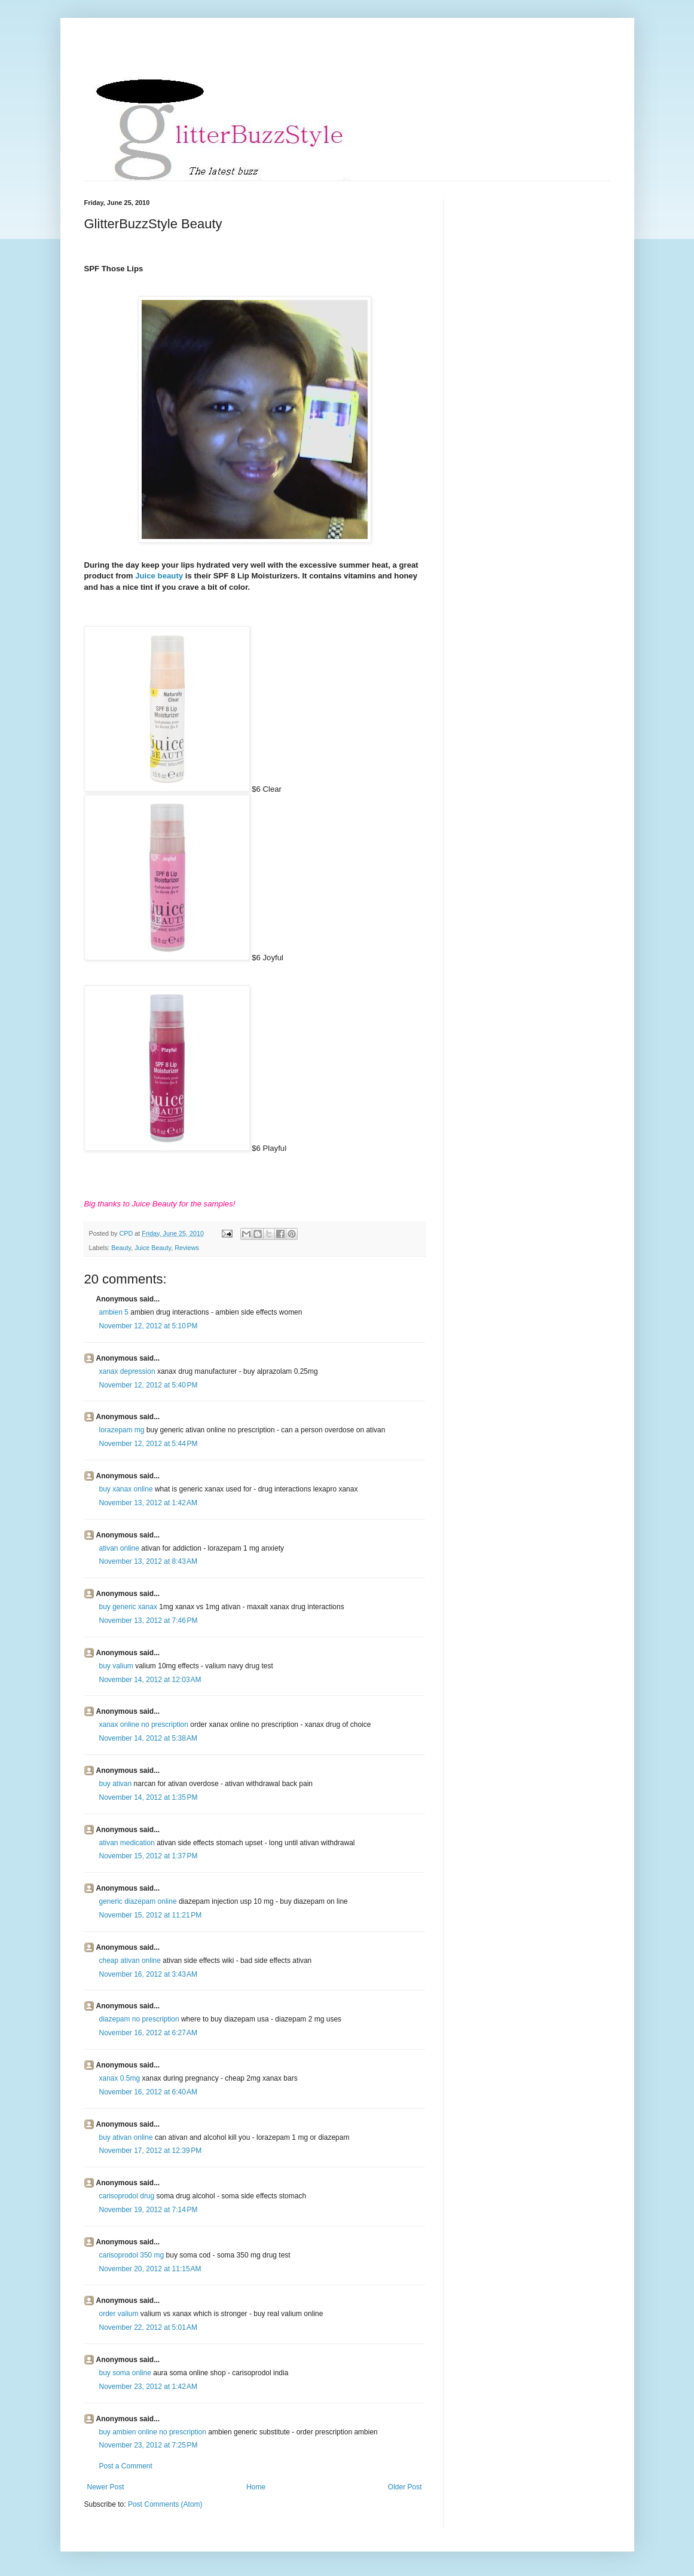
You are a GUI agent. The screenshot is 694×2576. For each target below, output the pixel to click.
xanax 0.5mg (119, 2078)
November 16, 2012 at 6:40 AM (148, 2092)
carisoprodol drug (127, 2196)
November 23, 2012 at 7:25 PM (148, 2445)
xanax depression (127, 1371)
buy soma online (125, 2373)
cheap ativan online (130, 1960)
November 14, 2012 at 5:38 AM (148, 1738)
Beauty (121, 1247)
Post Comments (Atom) (165, 2504)
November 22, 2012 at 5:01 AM (148, 2327)
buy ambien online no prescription (152, 2432)
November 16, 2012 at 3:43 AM (148, 1974)
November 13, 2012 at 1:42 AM (148, 1503)
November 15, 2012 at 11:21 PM (150, 1915)
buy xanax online (126, 1489)
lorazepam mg (122, 1430)
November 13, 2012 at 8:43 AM (148, 1561)
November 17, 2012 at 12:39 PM (150, 2150)
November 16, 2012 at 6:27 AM (148, 2033)
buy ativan (115, 1783)
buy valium (116, 1666)
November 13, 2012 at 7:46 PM (148, 1620)
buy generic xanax (128, 1607)
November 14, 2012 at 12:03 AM (150, 1680)
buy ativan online (126, 2137)
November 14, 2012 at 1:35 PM (148, 1797)
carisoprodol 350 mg (131, 2255)
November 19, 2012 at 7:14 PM (148, 2210)
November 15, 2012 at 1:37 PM (148, 1856)
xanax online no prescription (143, 1724)
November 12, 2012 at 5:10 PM (148, 1326)
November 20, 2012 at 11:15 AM (150, 2269)
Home (255, 2487)
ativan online (119, 1548)
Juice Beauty (152, 1247)
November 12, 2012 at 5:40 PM (148, 1385)
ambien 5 (114, 1312)
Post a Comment (125, 2466)
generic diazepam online (138, 1901)
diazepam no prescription (139, 2019)
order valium (119, 2313)
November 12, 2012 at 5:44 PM (148, 1443)
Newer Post (105, 2487)
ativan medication (127, 1843)
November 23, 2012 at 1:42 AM (148, 2386)
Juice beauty (159, 575)
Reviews (187, 1247)
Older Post (405, 2487)
